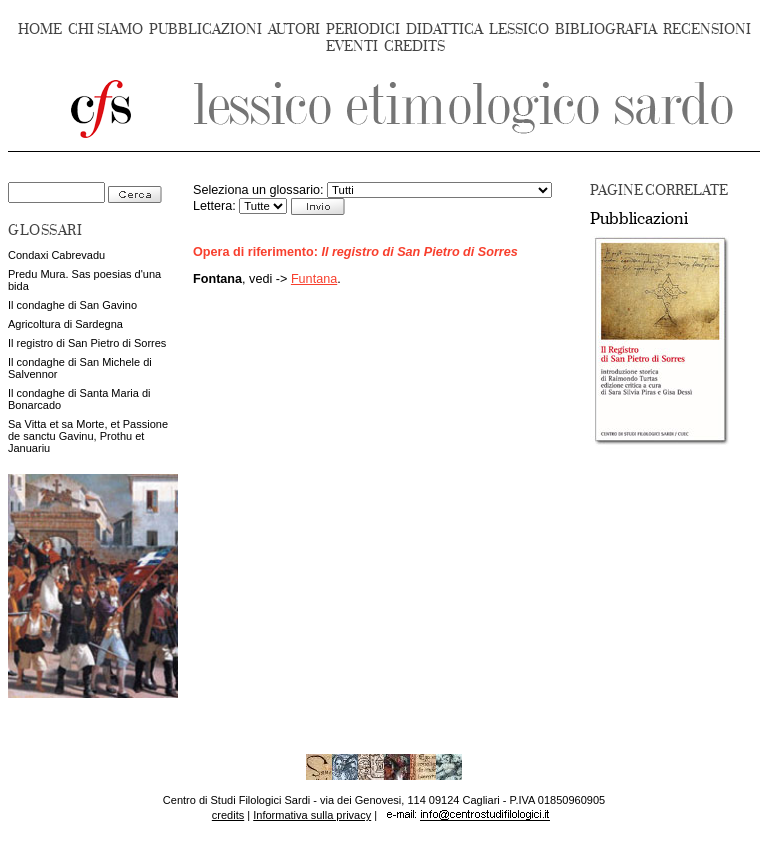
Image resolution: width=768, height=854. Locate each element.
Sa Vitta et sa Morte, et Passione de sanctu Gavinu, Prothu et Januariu (88, 436)
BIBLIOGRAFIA (606, 29)
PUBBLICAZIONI (205, 29)
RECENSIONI (707, 29)
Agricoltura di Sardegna (65, 324)
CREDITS (414, 46)
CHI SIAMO (105, 29)
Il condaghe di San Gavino (72, 305)
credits (228, 815)
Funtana (314, 279)
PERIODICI (363, 29)
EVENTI (352, 46)
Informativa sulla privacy (312, 815)
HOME (40, 29)
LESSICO (519, 29)
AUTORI (294, 29)
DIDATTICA (444, 29)
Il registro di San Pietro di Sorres (87, 343)
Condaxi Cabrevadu (56, 255)
